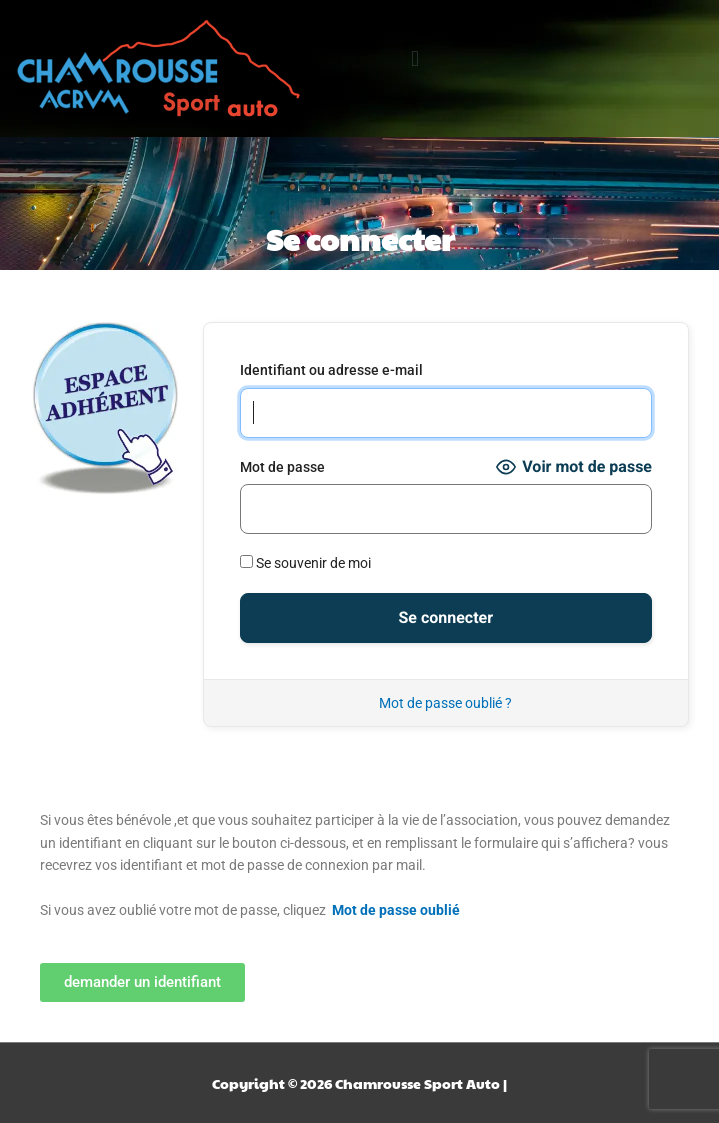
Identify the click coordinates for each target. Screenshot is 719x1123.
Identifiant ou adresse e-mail (331, 370)
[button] (414, 58)
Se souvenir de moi (305, 563)
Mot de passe (282, 467)
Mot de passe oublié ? (445, 703)
